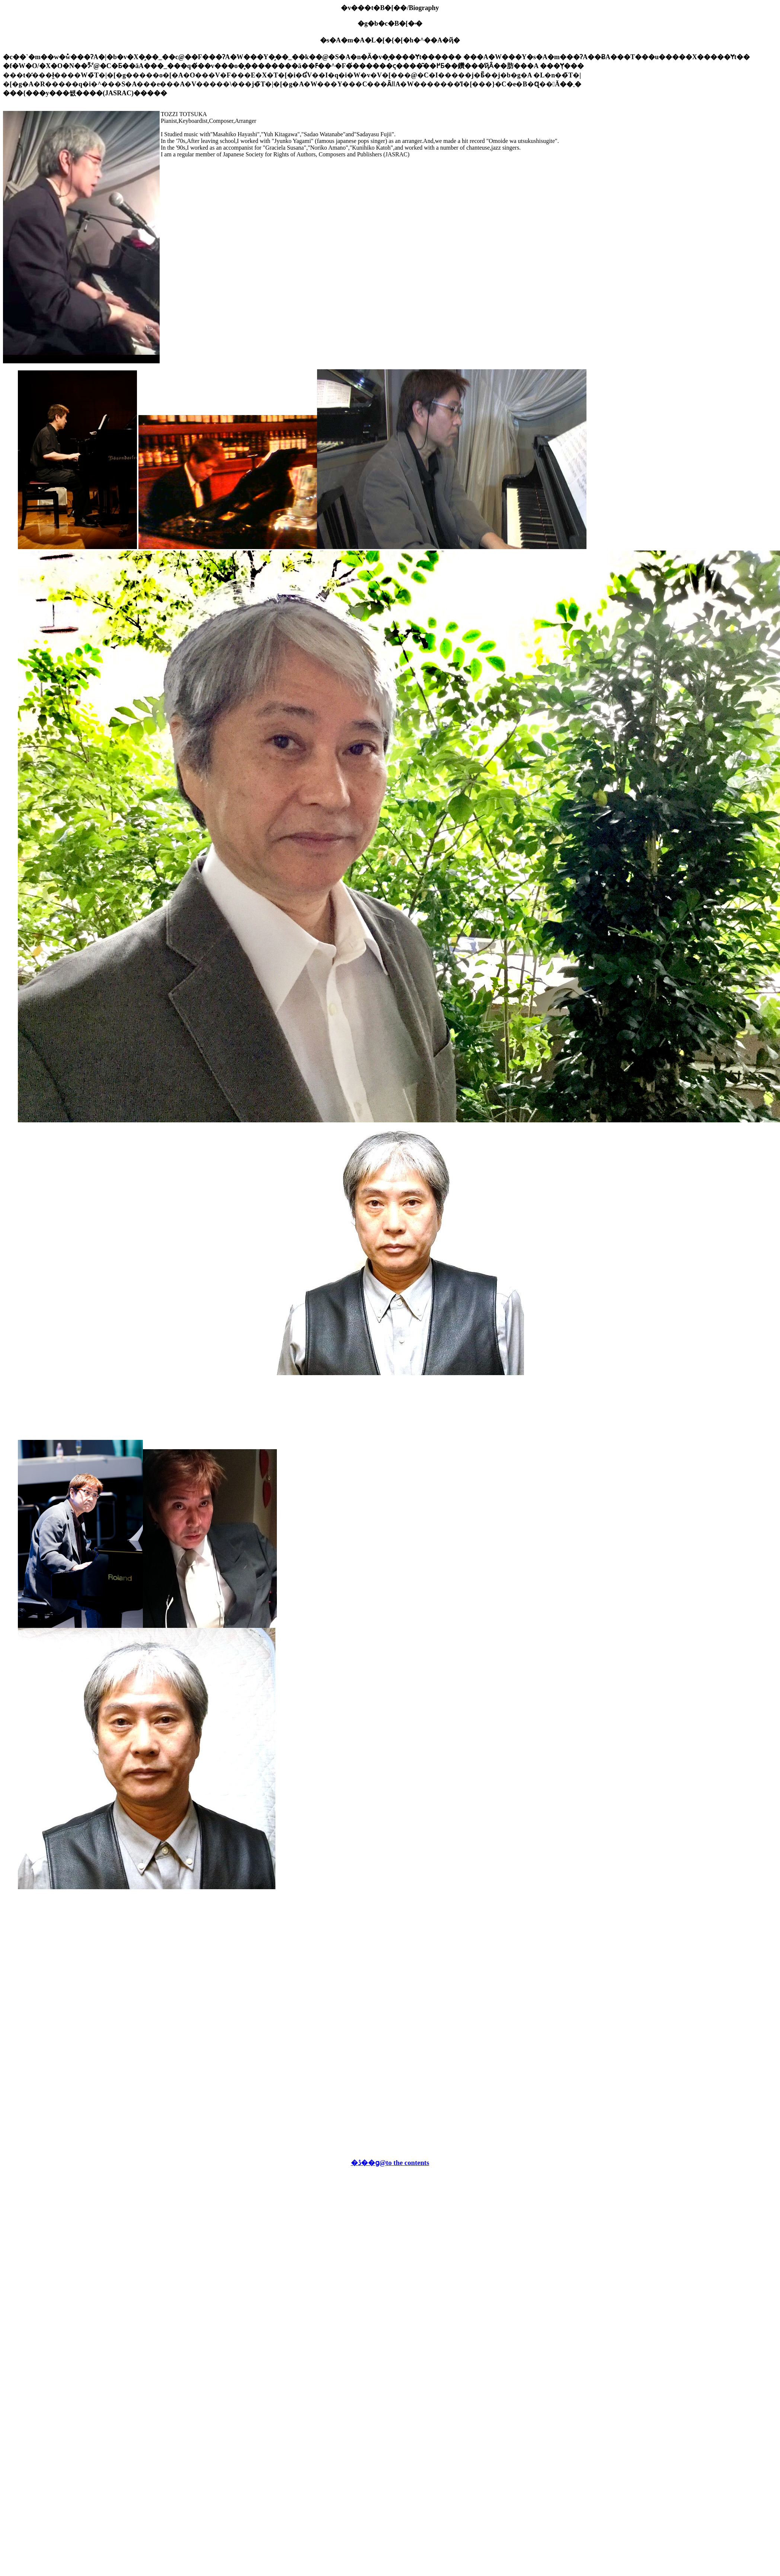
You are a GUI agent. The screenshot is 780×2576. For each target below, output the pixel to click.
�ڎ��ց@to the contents (390, 2163)
